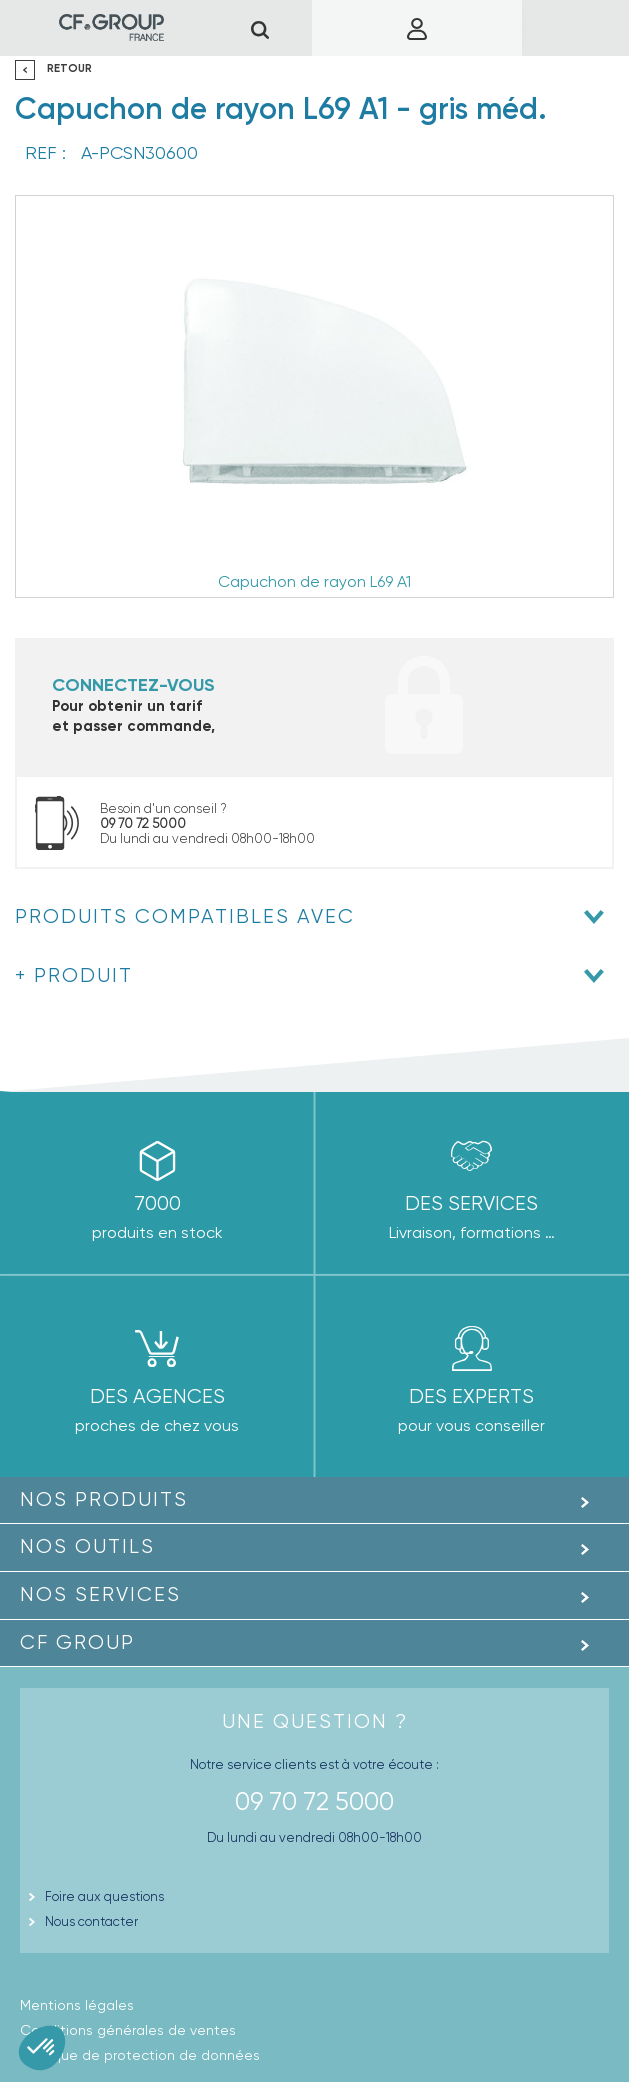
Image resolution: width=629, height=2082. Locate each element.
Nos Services (100, 1594)
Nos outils (87, 1546)
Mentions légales (77, 2005)
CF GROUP (77, 1642)
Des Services (471, 1203)
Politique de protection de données (140, 2055)
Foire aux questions (104, 1896)
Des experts (471, 1396)
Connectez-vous (133, 685)
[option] (314, 396)
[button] (42, 2048)
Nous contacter (91, 1921)
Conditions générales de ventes (128, 2030)
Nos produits (104, 1499)
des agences (157, 1396)
